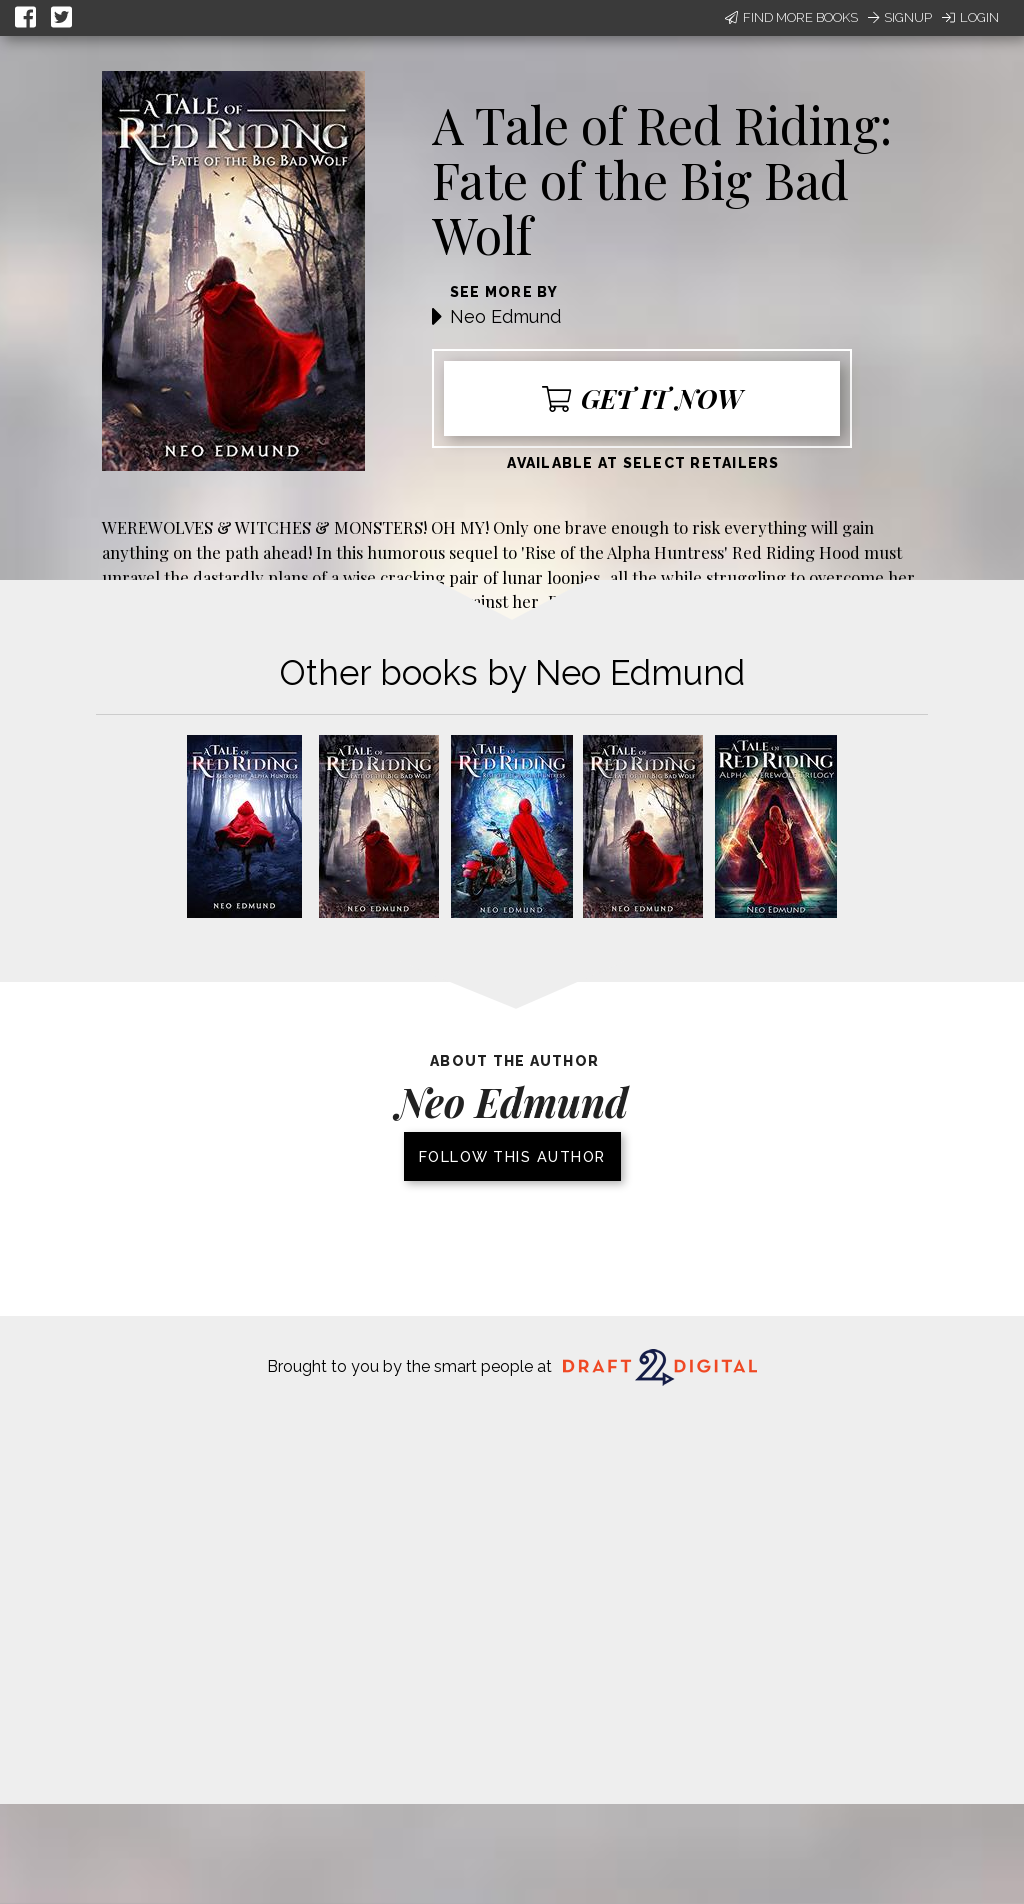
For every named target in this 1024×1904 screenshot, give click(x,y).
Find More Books (791, 17)
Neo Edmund (505, 316)
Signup (900, 17)
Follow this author (512, 1156)
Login (970, 17)
